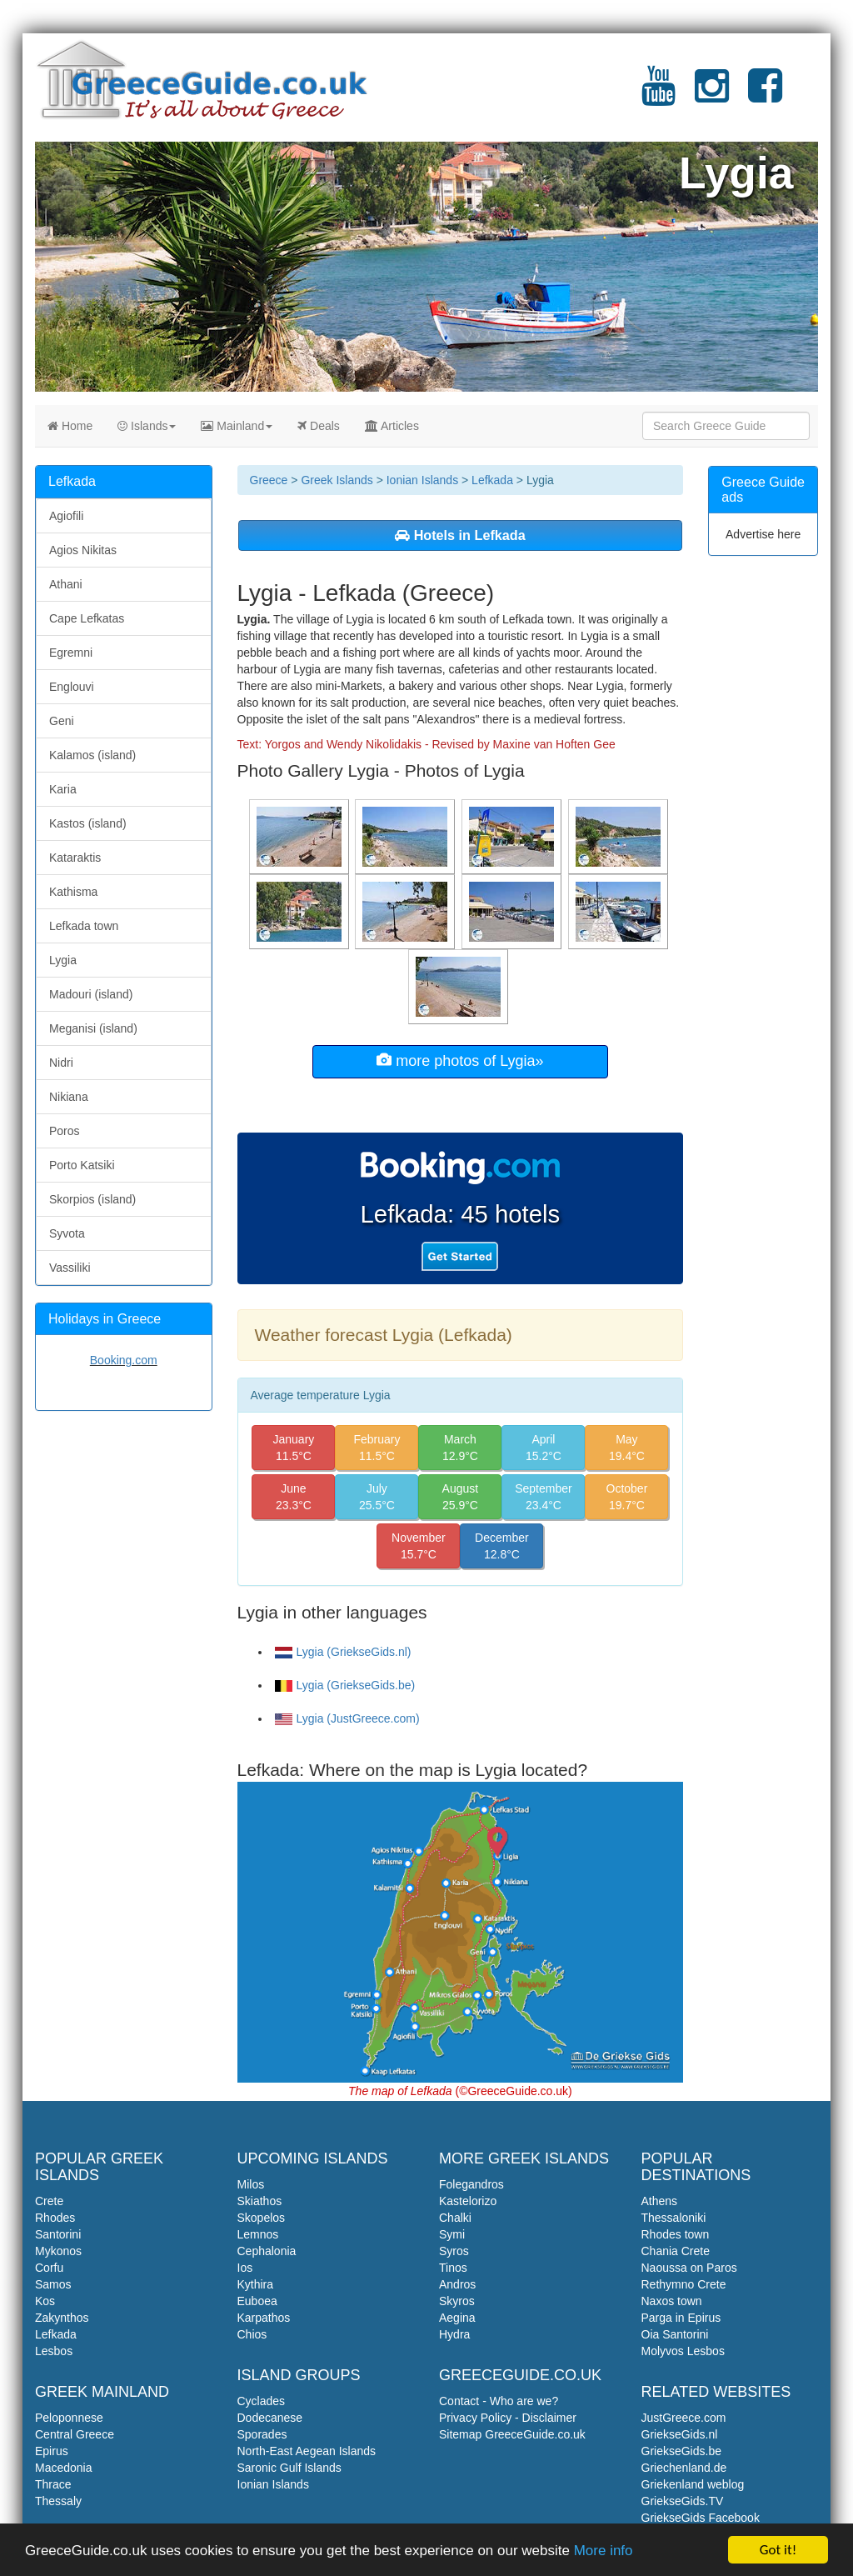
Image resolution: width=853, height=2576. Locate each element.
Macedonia (63, 2467)
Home (69, 426)
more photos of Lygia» (460, 1060)
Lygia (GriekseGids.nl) (343, 1651)
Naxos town (671, 2301)
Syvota (67, 1233)
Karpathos (264, 2317)
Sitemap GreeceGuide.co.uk (512, 2434)
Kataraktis (75, 857)
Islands (146, 426)
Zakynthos (62, 2317)
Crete (49, 2201)
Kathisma (73, 891)
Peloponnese (69, 2417)
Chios (252, 2334)
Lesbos (53, 2351)
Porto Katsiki (82, 1165)
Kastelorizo (467, 2201)
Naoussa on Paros (689, 2267)
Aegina (457, 2317)
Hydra (454, 2334)
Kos (45, 2301)
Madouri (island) (90, 994)
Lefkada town (83, 926)
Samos (53, 2284)
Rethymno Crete (683, 2284)
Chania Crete (676, 2251)
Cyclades (261, 2401)
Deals (318, 426)
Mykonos (58, 2251)
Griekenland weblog (693, 2484)
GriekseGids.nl (679, 2434)
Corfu (49, 2267)
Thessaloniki (673, 2217)
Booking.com (123, 1360)
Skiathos (259, 2201)
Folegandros (471, 2184)
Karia (63, 789)
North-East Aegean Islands (307, 2451)
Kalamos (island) (92, 755)
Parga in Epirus (681, 2317)
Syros (454, 2251)
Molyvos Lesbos (683, 2351)
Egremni (70, 652)
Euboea (257, 2301)
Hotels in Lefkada (460, 535)
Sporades (262, 2434)
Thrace (53, 2484)
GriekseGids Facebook (700, 2517)
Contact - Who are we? (498, 2401)
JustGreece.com (683, 2417)
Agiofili (66, 516)
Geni (61, 721)
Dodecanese (270, 2417)
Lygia (63, 960)
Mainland (236, 426)
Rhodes (55, 2217)
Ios (245, 2267)
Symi (452, 2234)
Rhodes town (675, 2234)
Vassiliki (70, 1267)
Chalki (455, 2217)
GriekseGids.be (681, 2451)
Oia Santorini (675, 2334)
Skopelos (261, 2217)
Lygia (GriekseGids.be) (345, 1685)
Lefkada (492, 480)
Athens (659, 2201)
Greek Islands (336, 480)
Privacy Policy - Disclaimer (507, 2417)
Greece (269, 480)
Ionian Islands (422, 480)
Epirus (51, 2451)
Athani (65, 584)
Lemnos (258, 2234)
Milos (251, 2184)
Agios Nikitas (83, 550)
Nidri (61, 1062)
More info (603, 2553)
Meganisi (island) (93, 1028)
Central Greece (74, 2434)
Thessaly (58, 2501)
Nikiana (68, 1096)
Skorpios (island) (92, 1199)
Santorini (58, 2234)
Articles (392, 426)
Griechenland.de (684, 2467)
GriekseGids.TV (682, 2501)
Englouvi (71, 686)
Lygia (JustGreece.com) (347, 1718)
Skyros (457, 2301)
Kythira (255, 2284)
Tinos (453, 2267)
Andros (457, 2284)
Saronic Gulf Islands (289, 2467)
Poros (64, 1131)
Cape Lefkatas (86, 618)
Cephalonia (267, 2251)
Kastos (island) (88, 823)
